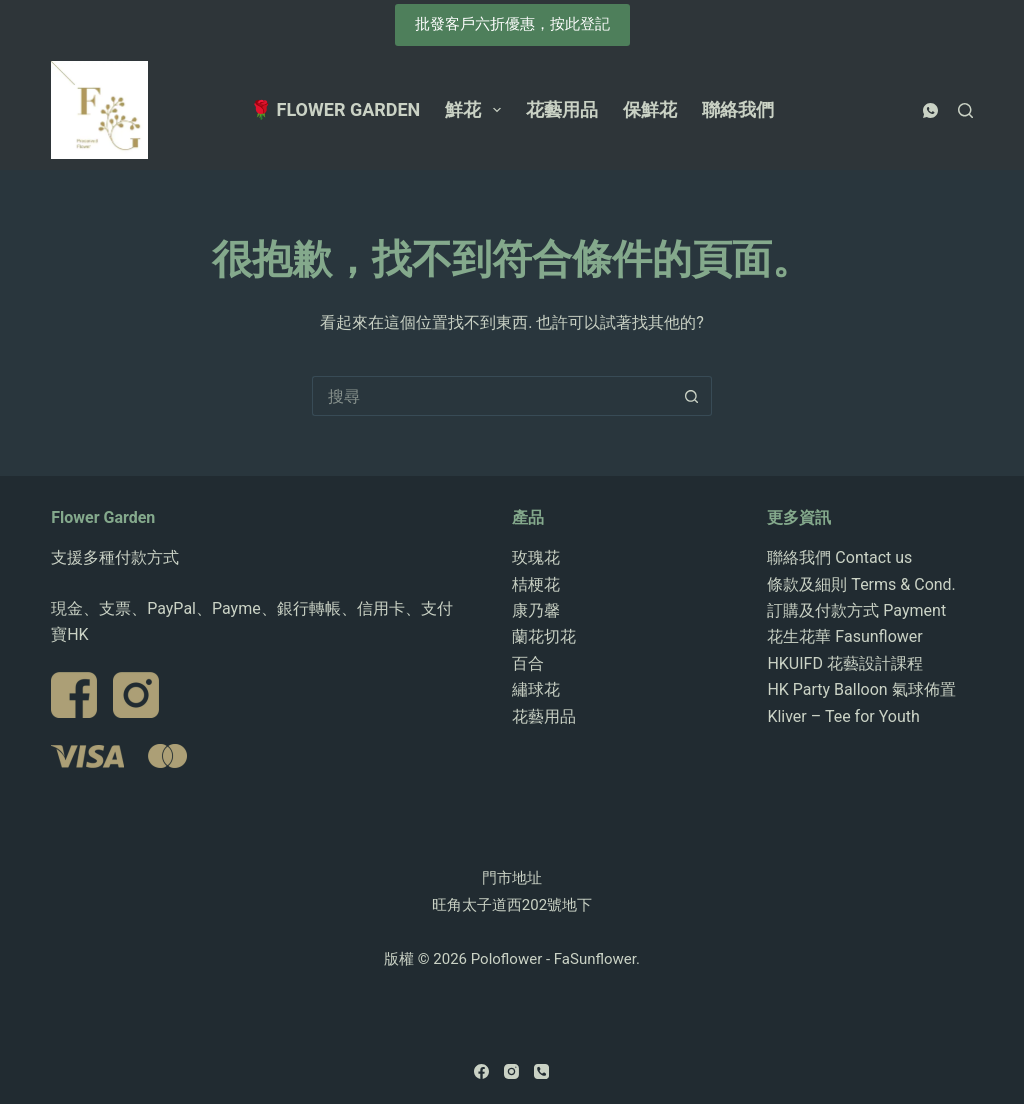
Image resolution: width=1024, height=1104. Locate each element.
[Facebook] (481, 1071)
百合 (528, 663)
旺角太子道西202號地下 (512, 905)
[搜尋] (965, 110)
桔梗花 (536, 584)
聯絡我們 (738, 109)
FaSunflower (595, 959)
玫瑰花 (536, 557)
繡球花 (536, 689)
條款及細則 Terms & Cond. (861, 584)
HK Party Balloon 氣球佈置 (861, 689)
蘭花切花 (544, 636)
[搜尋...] (492, 396)
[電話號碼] (541, 1071)
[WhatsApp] (930, 110)
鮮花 (477, 110)
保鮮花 (650, 109)
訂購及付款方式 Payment (856, 610)
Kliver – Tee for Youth (843, 716)
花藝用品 (562, 109)
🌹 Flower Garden (335, 109)
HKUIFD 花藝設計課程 (845, 663)
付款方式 (147, 557)
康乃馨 (536, 610)
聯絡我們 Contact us (839, 557)
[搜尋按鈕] (692, 396)
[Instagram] (511, 1071)
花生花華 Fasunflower (844, 636)
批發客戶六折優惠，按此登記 (512, 24)
